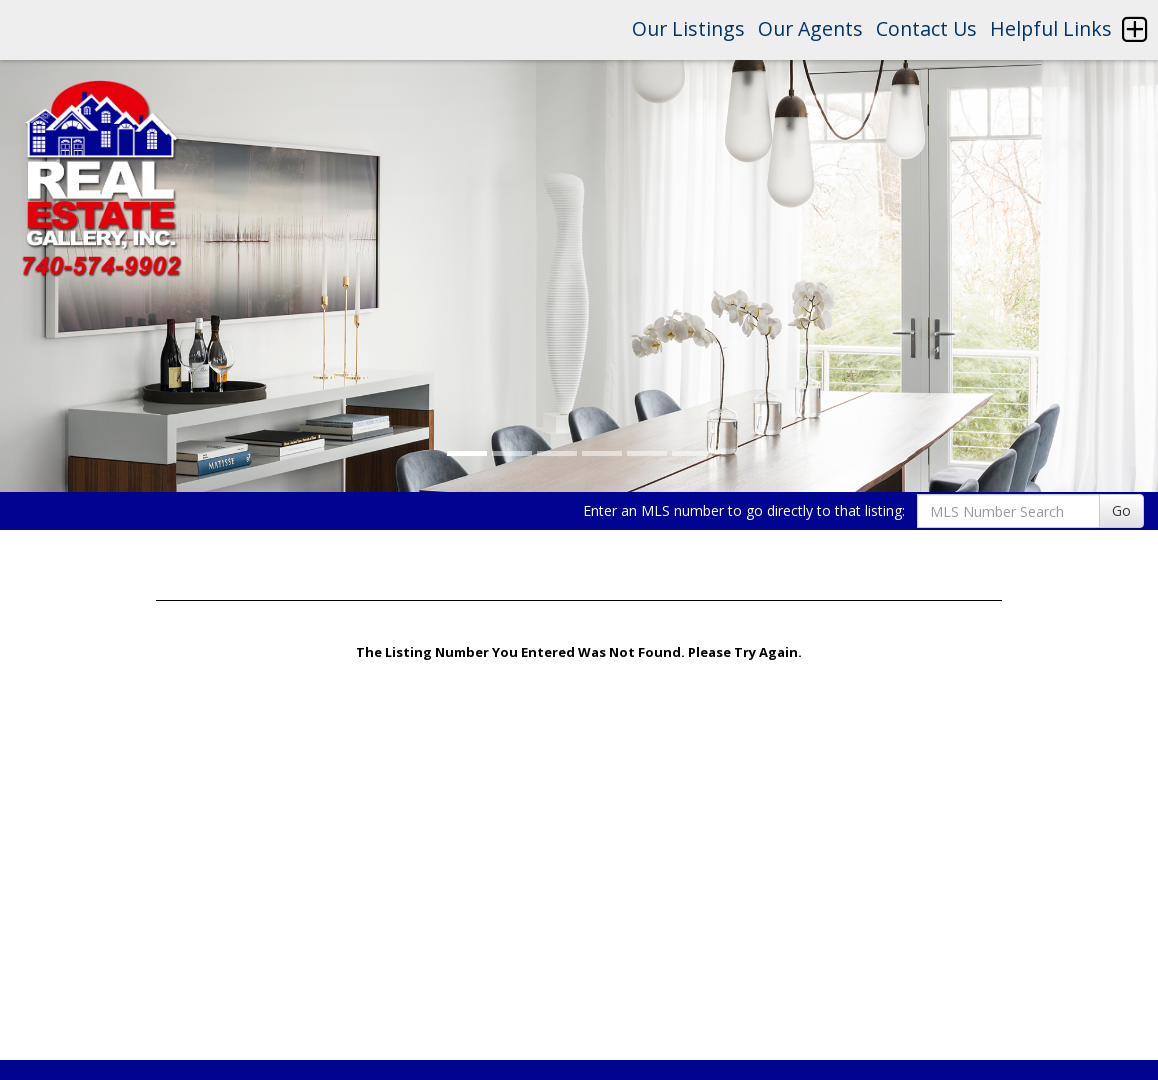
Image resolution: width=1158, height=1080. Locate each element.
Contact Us (926, 28)
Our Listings (688, 28)
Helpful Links (1051, 28)
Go (1121, 510)
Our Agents (810, 28)
